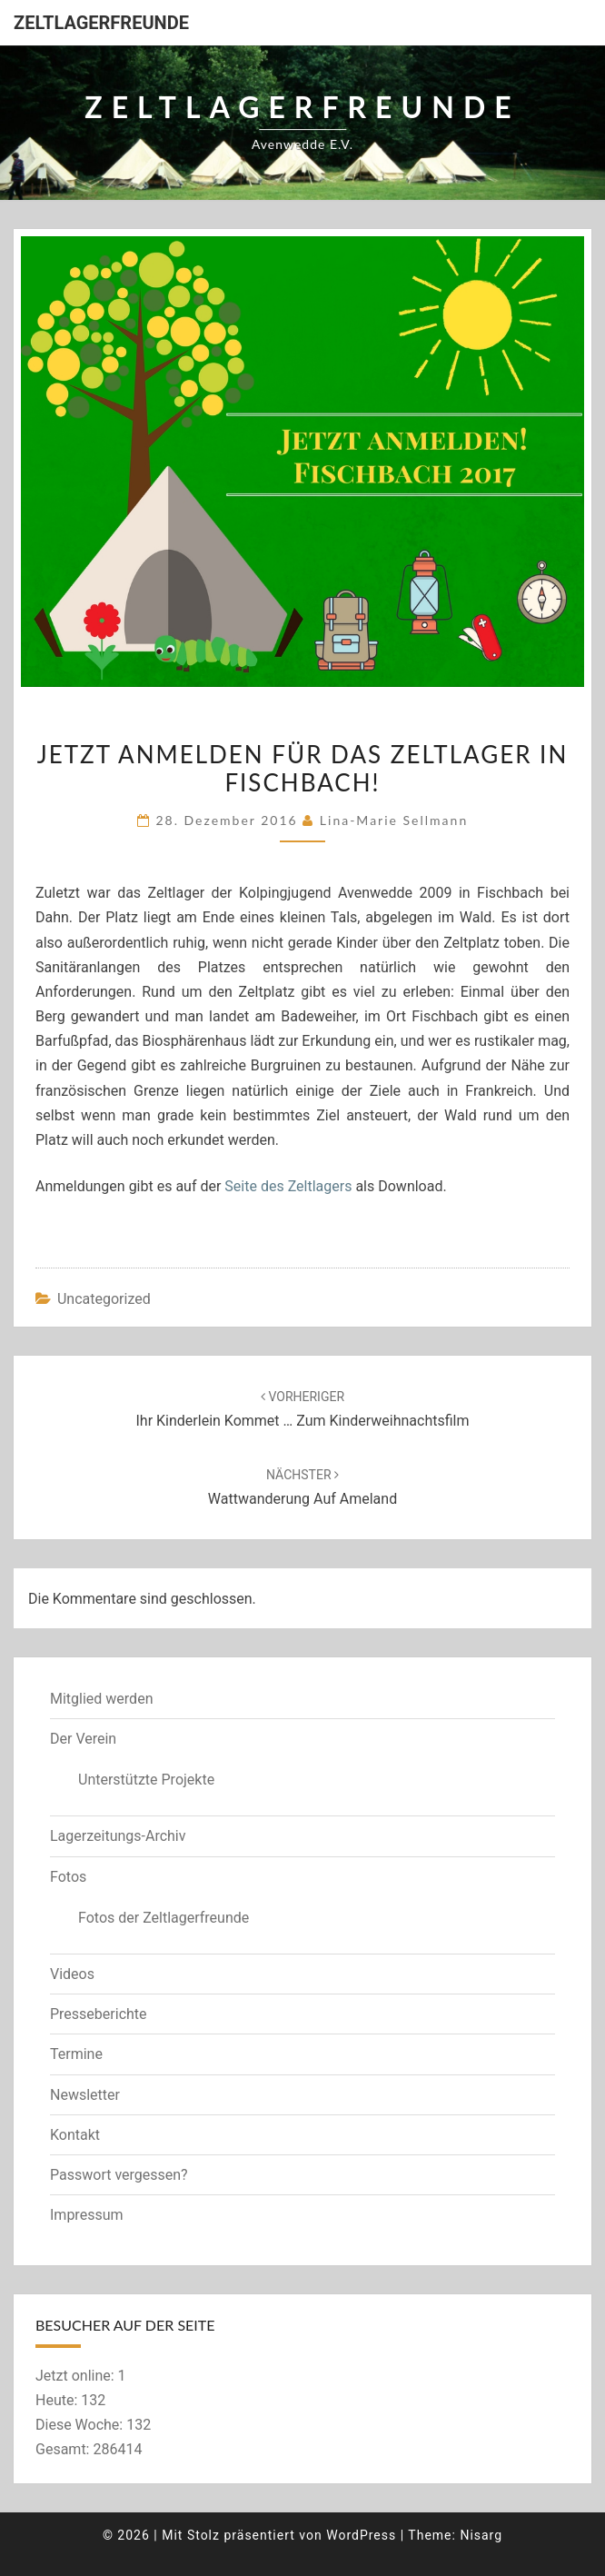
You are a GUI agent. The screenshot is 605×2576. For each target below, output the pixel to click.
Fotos (68, 1876)
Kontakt (75, 2134)
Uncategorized (104, 1299)
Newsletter (85, 2095)
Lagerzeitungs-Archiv (118, 1836)
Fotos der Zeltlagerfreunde (163, 1917)
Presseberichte (98, 2014)
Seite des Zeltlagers (288, 1186)
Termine (76, 2054)
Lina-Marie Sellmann (394, 820)
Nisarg (481, 2535)
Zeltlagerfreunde (101, 23)
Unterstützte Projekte (146, 1779)
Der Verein (83, 1738)
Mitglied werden (101, 1698)
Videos (72, 1974)
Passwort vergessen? (119, 2174)
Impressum (87, 2214)
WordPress (361, 2535)
